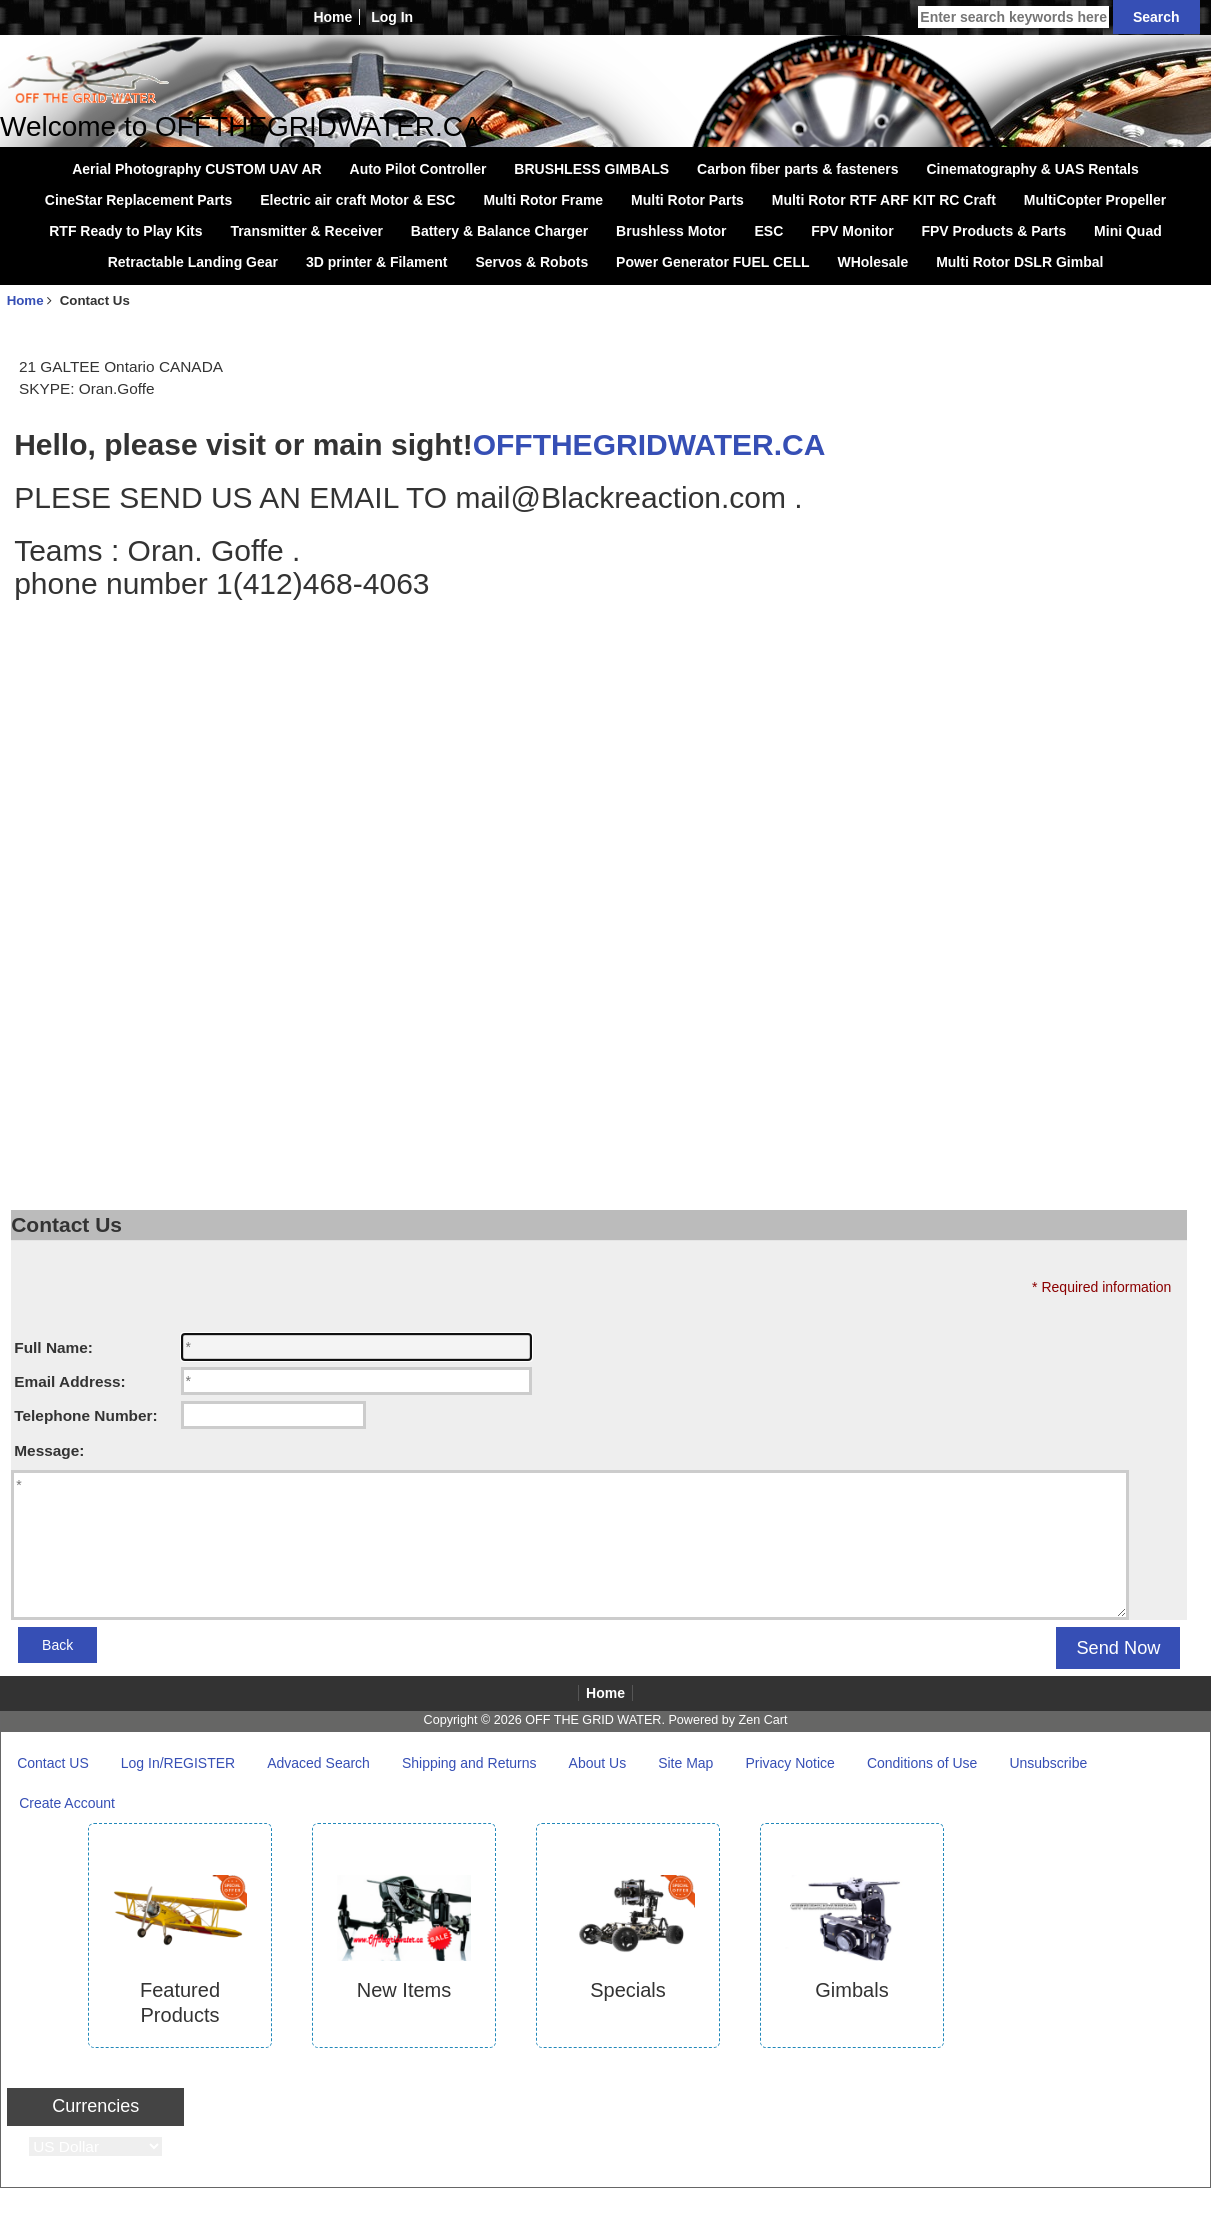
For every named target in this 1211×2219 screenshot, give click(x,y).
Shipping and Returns (469, 1763)
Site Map (685, 1763)
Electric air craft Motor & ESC (357, 200)
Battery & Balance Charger (499, 231)
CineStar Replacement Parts (139, 200)
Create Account (67, 1803)
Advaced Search (318, 1763)
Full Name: (53, 1347)
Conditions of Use (922, 1763)
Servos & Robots (531, 262)
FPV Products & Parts (993, 231)
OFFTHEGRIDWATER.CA (649, 444)
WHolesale (872, 262)
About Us (598, 1763)
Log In (392, 17)
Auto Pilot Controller (418, 169)
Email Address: (69, 1381)
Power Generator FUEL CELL (712, 262)
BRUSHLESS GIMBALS (591, 169)
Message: (49, 1450)
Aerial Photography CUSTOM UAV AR (196, 169)
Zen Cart (762, 1720)
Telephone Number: (85, 1415)
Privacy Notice (789, 1763)
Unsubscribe (1048, 1763)
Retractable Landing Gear (193, 262)
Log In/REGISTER (178, 1763)
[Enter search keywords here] (1013, 17)
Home (332, 17)
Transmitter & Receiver (306, 231)
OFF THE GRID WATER (593, 1720)
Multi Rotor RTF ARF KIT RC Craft (884, 200)
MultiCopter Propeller (1095, 200)
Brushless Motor (671, 231)
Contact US (53, 1763)
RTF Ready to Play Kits (125, 231)
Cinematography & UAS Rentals (1032, 169)
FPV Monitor (852, 231)
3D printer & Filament (377, 262)
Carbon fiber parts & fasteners (798, 169)
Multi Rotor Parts (687, 200)
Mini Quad (1128, 231)
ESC (768, 231)
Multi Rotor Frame (543, 200)
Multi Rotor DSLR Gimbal (1019, 262)
